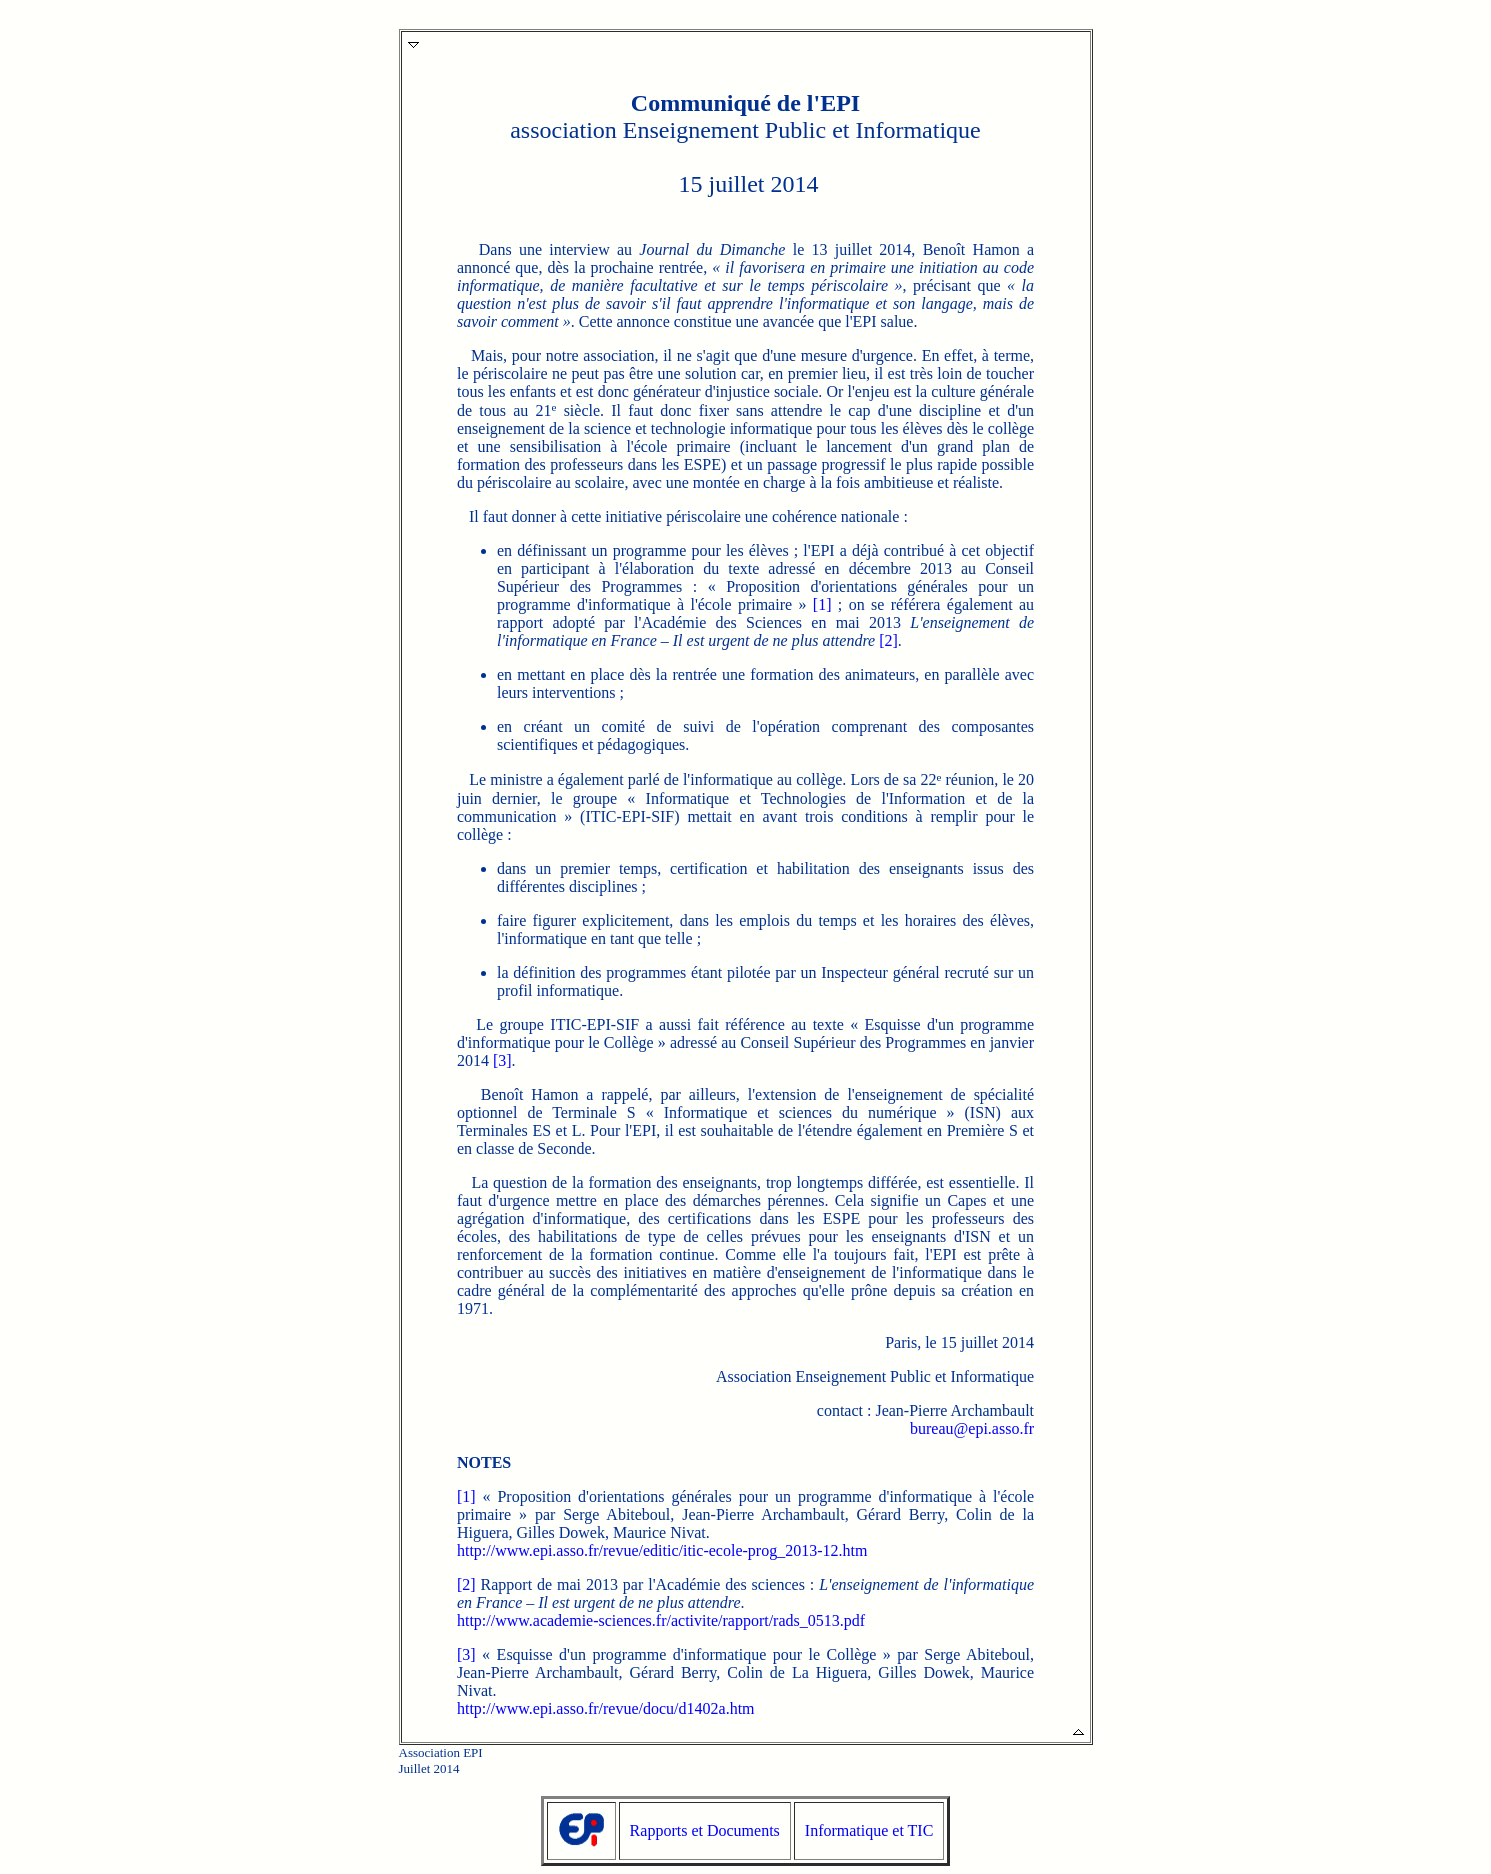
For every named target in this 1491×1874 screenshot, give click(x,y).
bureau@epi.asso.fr (972, 1428)
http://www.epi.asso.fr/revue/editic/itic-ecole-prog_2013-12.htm (662, 1550)
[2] (888, 640)
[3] (502, 1060)
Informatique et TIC (869, 1830)
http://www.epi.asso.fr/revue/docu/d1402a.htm (606, 1708)
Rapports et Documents (705, 1830)
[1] (822, 604)
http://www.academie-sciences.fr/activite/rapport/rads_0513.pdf (661, 1620)
